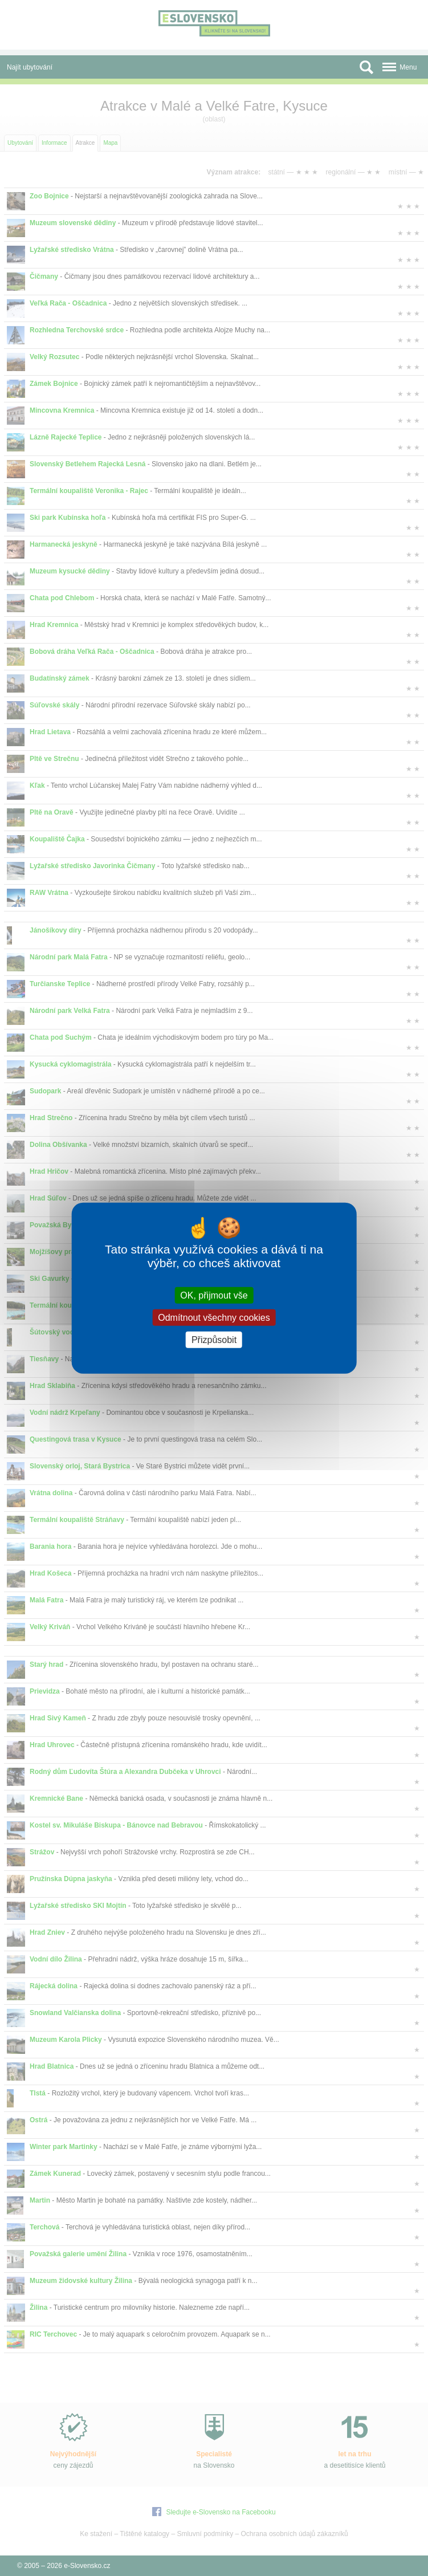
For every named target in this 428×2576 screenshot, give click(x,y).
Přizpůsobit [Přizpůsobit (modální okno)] (214, 1340)
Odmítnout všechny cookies (214, 1317)
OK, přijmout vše (213, 1295)
